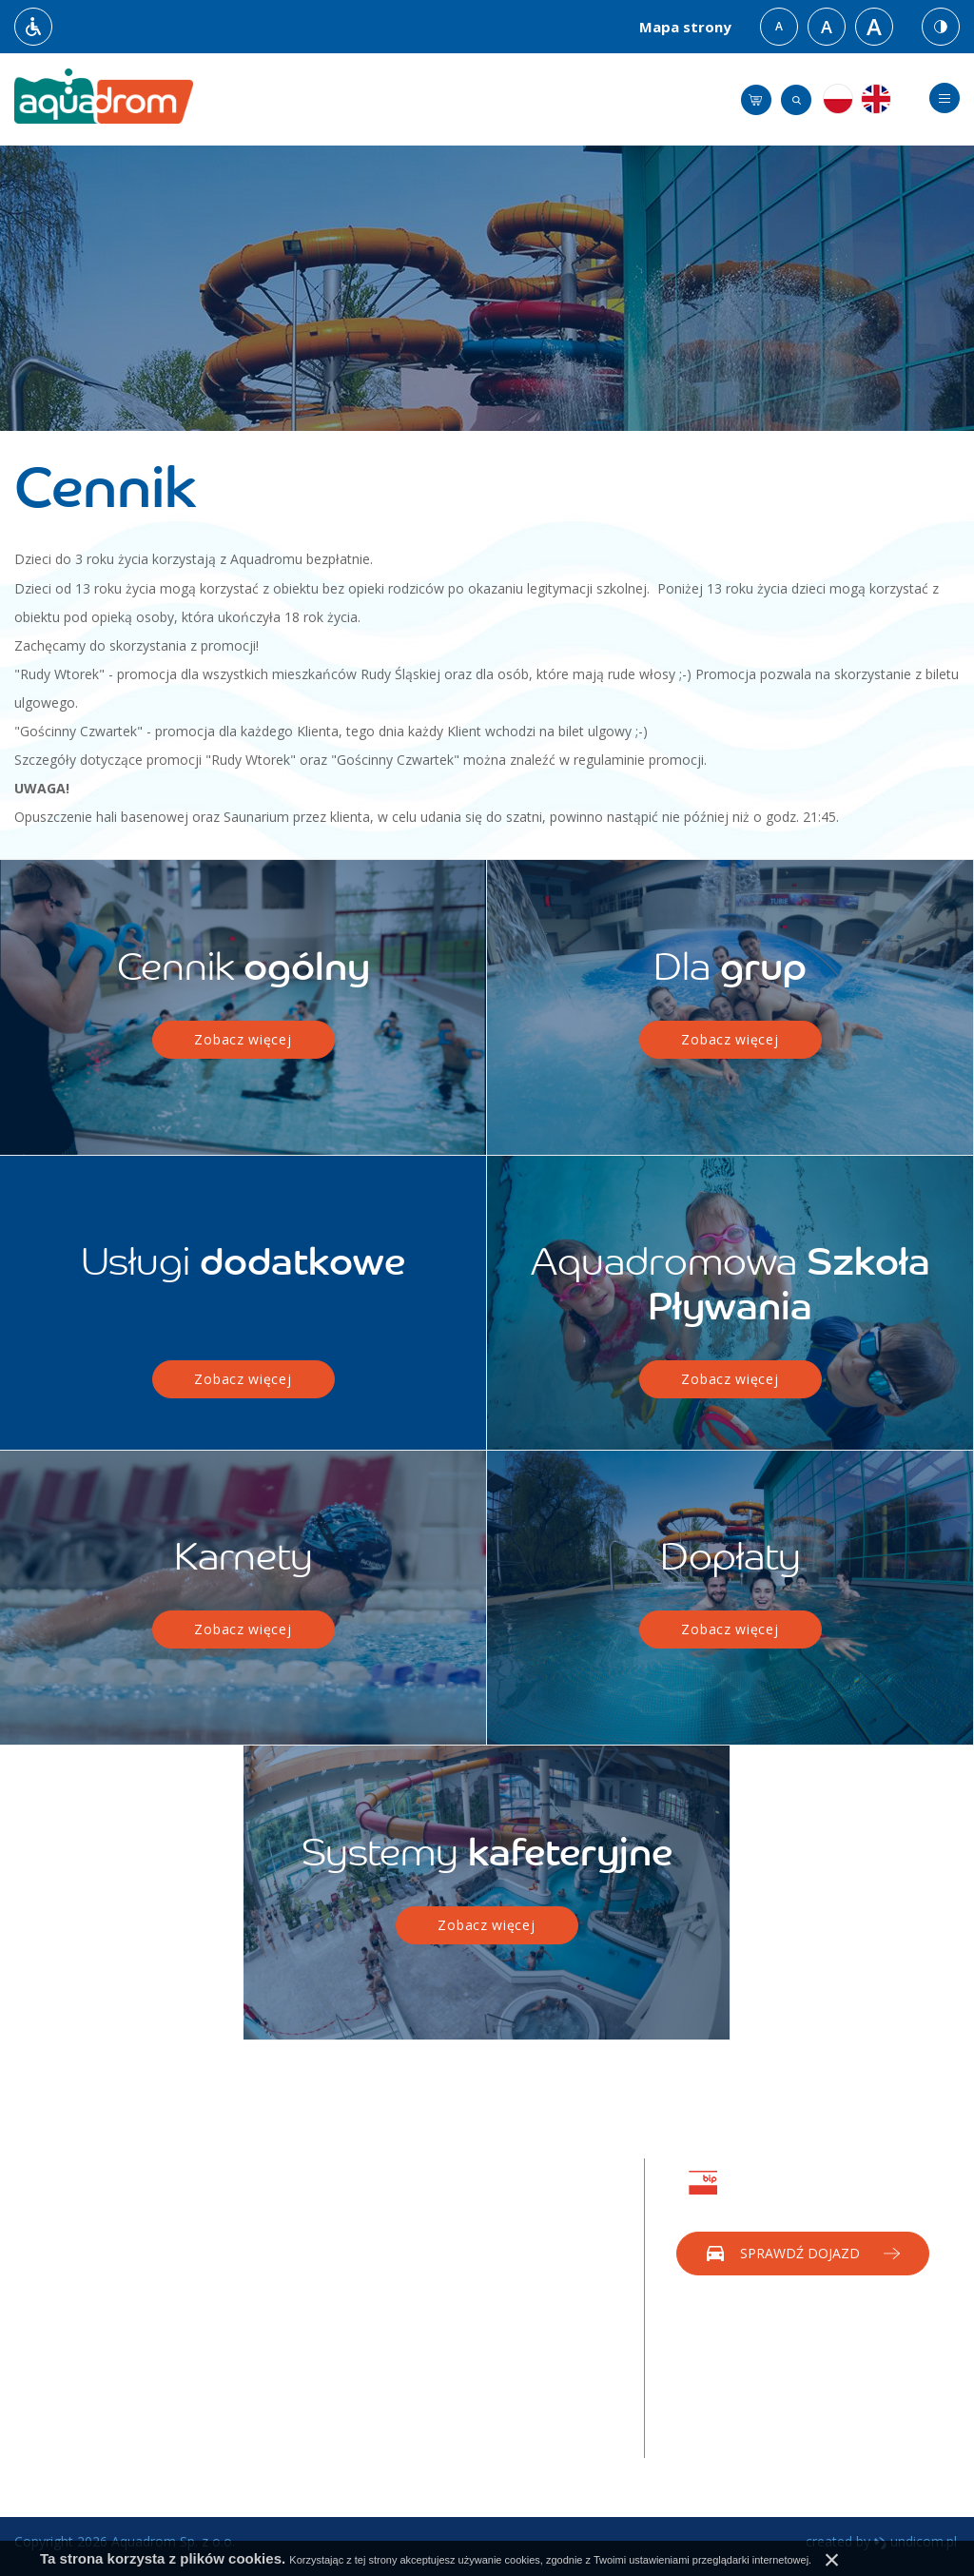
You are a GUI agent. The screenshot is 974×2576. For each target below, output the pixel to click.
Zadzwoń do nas (802, 2316)
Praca (212, 2353)
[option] (487, 288)
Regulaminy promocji (79, 2363)
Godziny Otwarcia (68, 2249)
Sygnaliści (224, 2439)
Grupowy (375, 2306)
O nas (32, 2221)
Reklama (527, 2221)
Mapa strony (685, 26)
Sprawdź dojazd (800, 2253)
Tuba (364, 2221)
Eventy (520, 2278)
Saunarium (228, 2278)
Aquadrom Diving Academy (248, 2315)
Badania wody (58, 2335)
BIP (206, 2381)
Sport (211, 2249)
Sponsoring (535, 2249)
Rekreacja (225, 2221)
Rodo (211, 2410)
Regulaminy (50, 2306)
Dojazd (36, 2278)
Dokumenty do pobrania (89, 2392)
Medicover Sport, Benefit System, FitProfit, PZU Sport (408, 2353)
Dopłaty (39, 2420)
